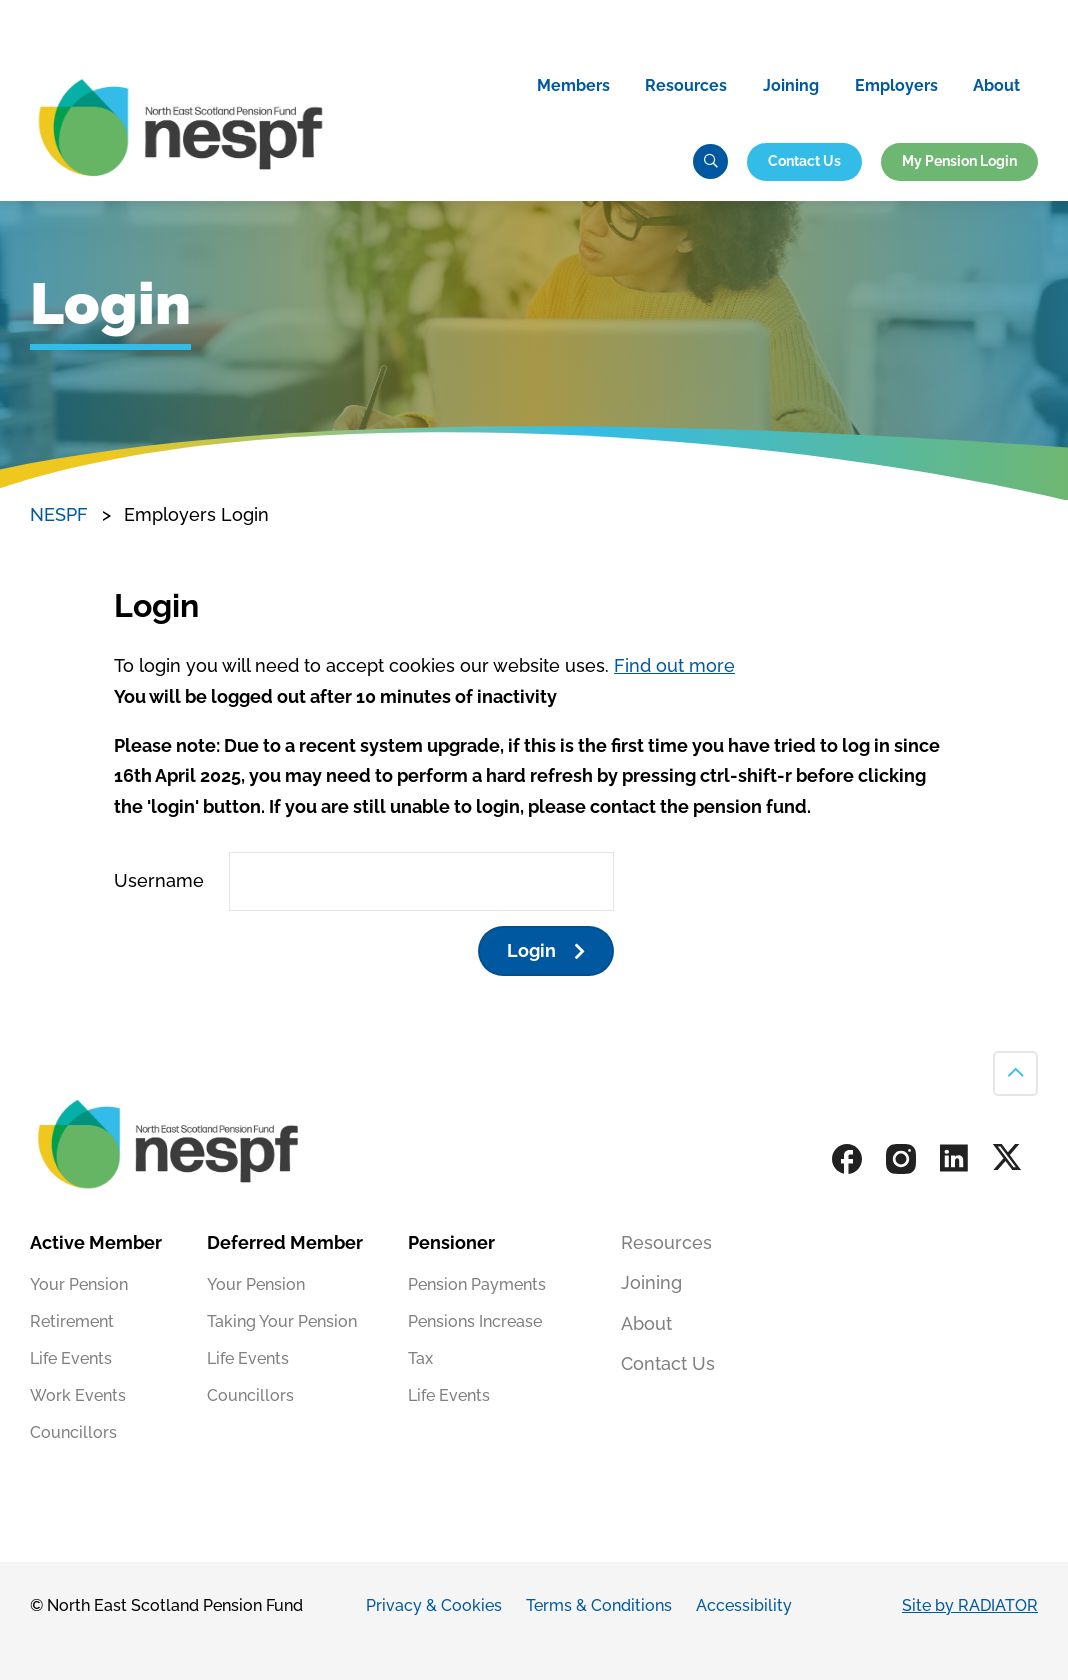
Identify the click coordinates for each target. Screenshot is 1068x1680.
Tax (420, 1358)
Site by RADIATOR (970, 1605)
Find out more (674, 665)
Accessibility (744, 1605)
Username (159, 880)
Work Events (78, 1395)
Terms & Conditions (599, 1605)
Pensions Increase (475, 1321)
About (996, 85)
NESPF (59, 514)
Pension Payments (477, 1284)
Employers (896, 85)
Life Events (71, 1358)
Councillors (73, 1432)
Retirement (72, 1321)
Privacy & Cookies (434, 1605)
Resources (686, 85)
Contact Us (804, 161)
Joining (791, 85)
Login (531, 950)
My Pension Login (959, 161)
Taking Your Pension (282, 1321)
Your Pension (79, 1284)
